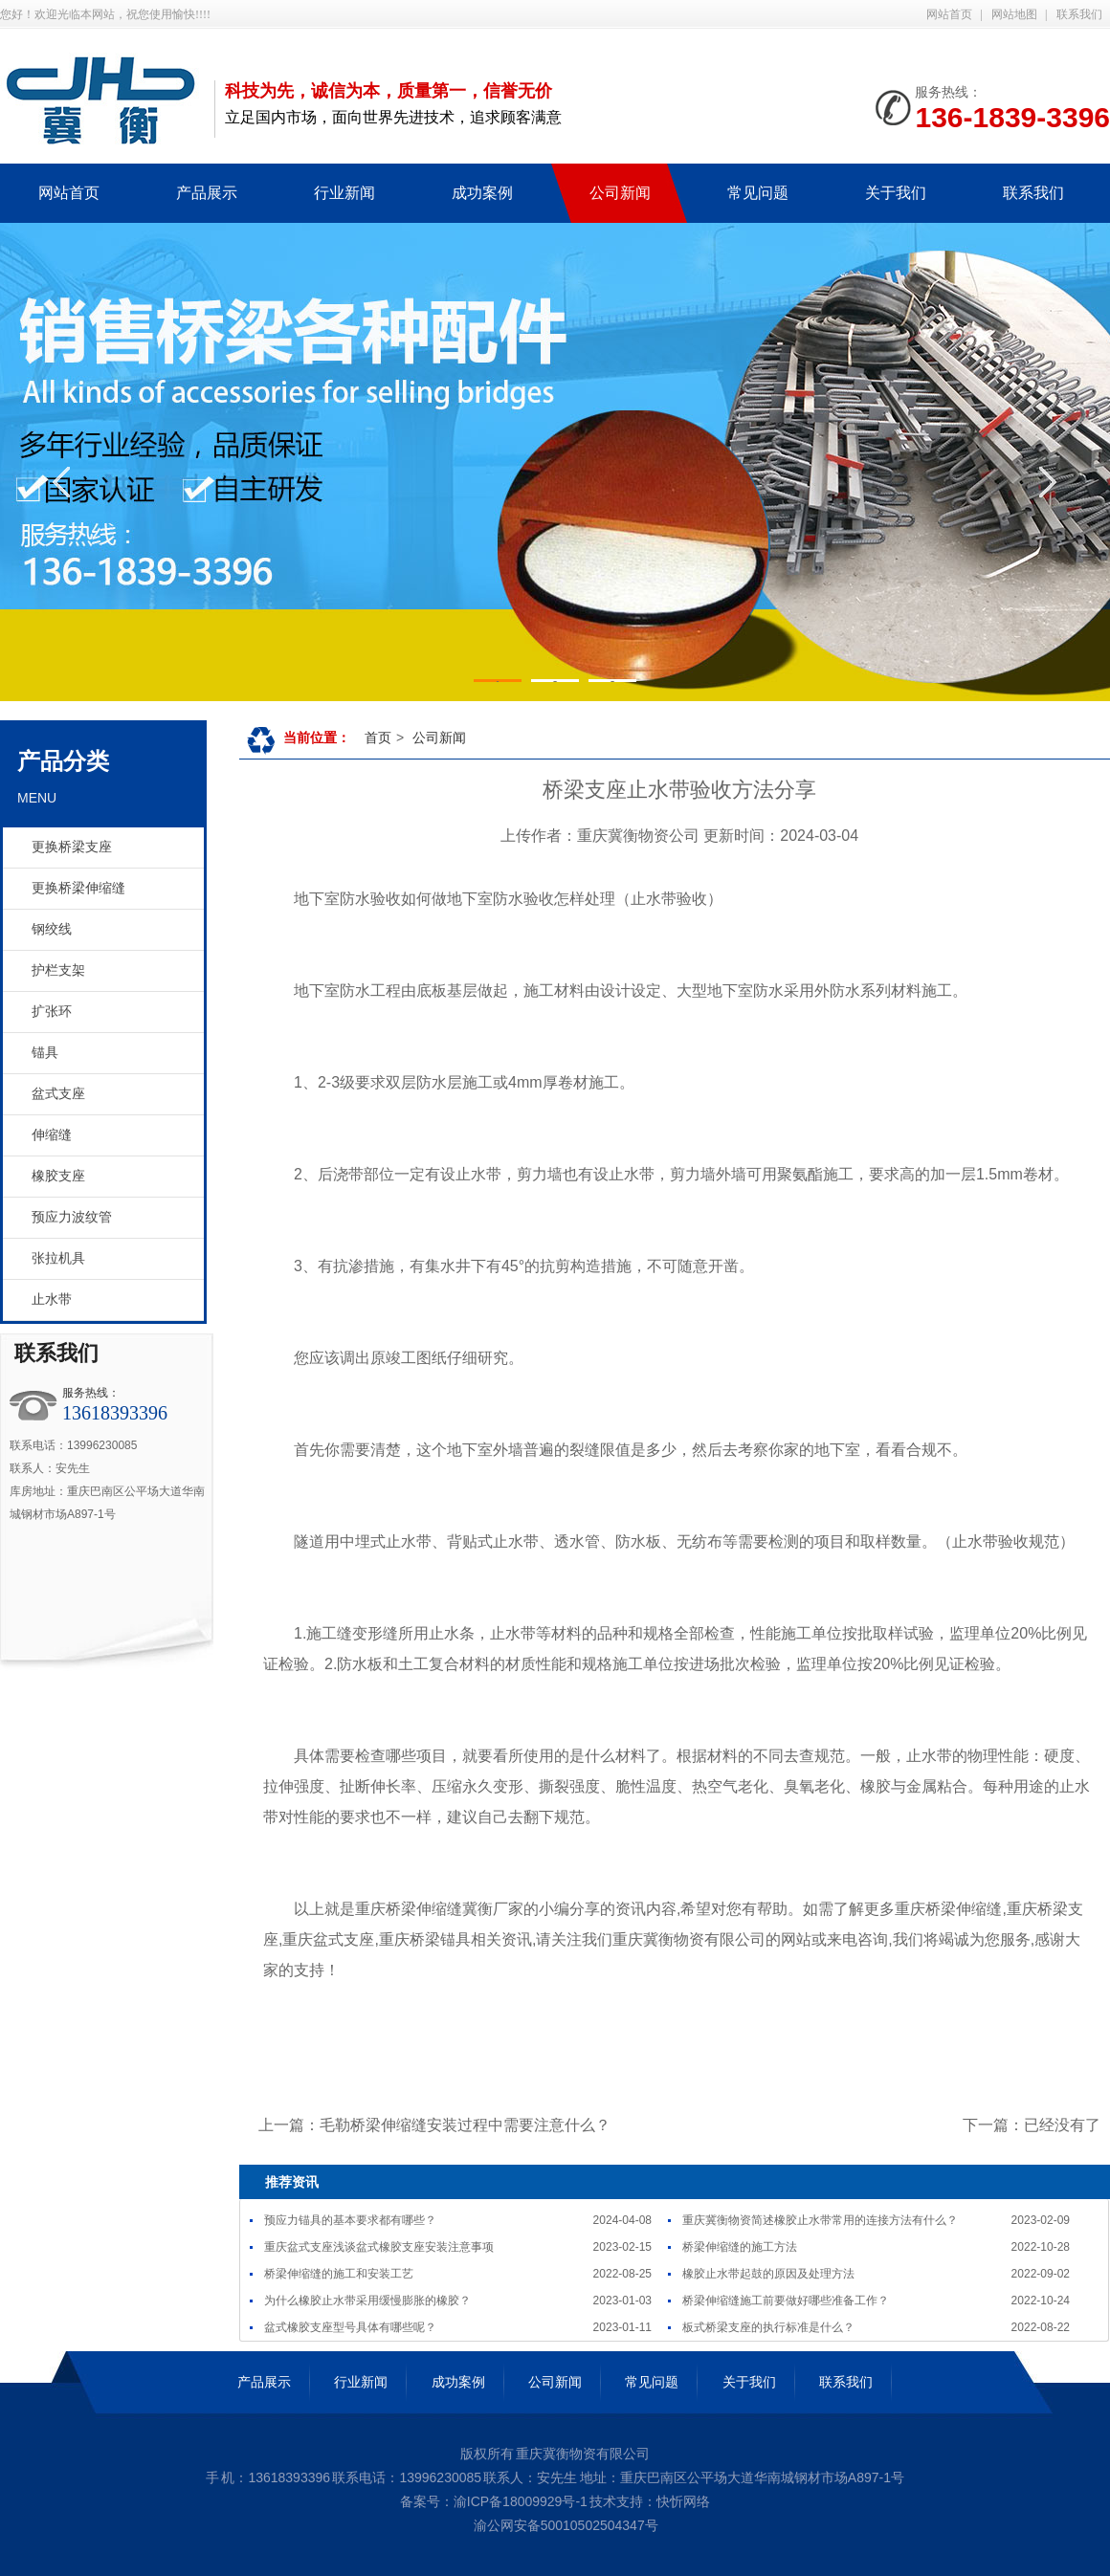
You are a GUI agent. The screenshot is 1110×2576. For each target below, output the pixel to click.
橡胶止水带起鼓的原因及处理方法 (768, 2273)
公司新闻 (439, 737)
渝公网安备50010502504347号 (564, 2525)
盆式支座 (58, 1094)
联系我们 (1079, 14)
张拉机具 (58, 1258)
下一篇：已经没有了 (1031, 2125)
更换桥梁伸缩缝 (78, 888)
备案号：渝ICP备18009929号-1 (494, 2501)
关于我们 (749, 2381)
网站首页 (949, 14)
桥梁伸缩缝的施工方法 (739, 2247)
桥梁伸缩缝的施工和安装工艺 (338, 2273)
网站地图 (1014, 14)
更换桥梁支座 (72, 847)
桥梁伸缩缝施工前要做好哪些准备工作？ (785, 2300)
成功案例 (458, 2381)
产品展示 (264, 2381)
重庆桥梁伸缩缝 (408, 1909)
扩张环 (52, 1011)
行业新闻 (361, 2381)
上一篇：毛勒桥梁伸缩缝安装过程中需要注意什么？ (434, 2125)
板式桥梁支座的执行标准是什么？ (768, 2327)
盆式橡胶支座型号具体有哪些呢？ (350, 2327)
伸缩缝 (52, 1135)
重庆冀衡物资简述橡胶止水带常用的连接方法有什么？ (820, 2220)
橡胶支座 (58, 1176)
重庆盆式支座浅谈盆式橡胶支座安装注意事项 (379, 2247)
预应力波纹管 (72, 1217)
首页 (378, 737)
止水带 (52, 1299)
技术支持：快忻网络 (649, 2501)
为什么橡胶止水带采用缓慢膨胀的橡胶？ (367, 2300)
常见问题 (651, 2381)
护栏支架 (58, 970)
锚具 (45, 1053)
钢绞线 (52, 929)
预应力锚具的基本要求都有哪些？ (350, 2220)
